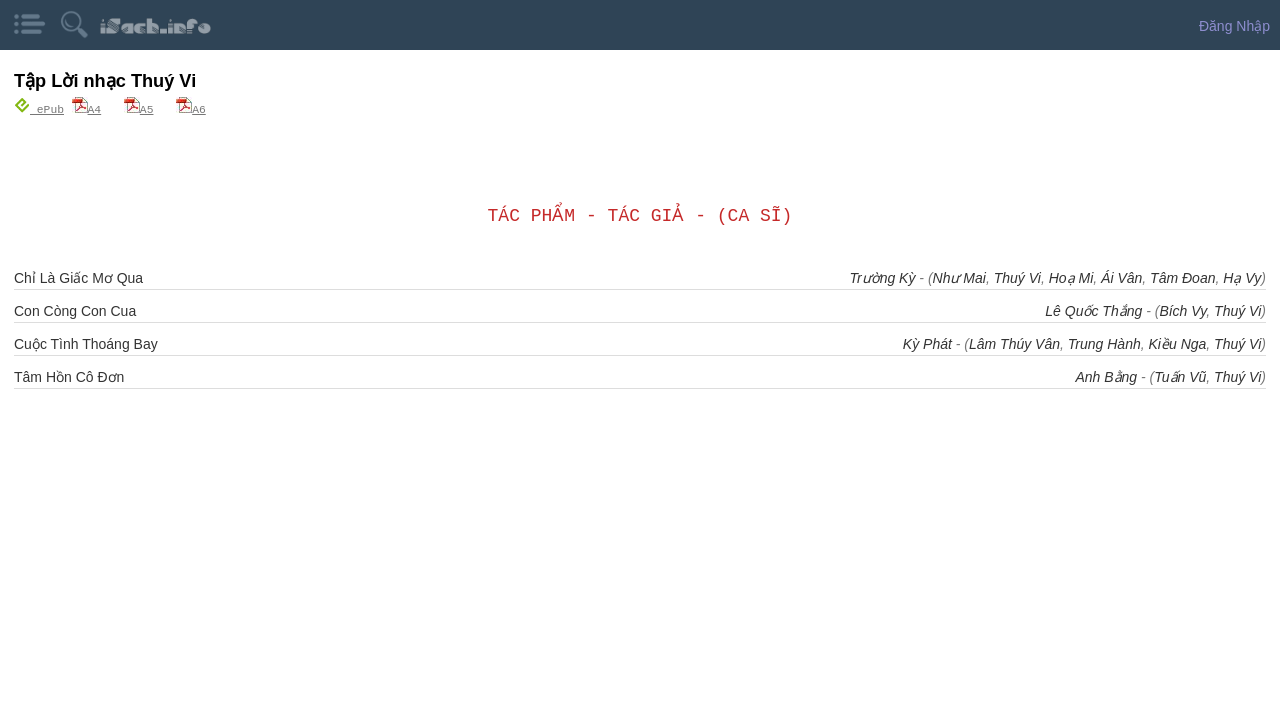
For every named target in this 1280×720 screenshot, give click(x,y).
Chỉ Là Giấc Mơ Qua (78, 277)
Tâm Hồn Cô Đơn (69, 376)
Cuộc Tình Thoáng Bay (86, 343)
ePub (39, 108)
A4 (87, 108)
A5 (139, 108)
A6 (191, 108)
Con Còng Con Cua (75, 310)
